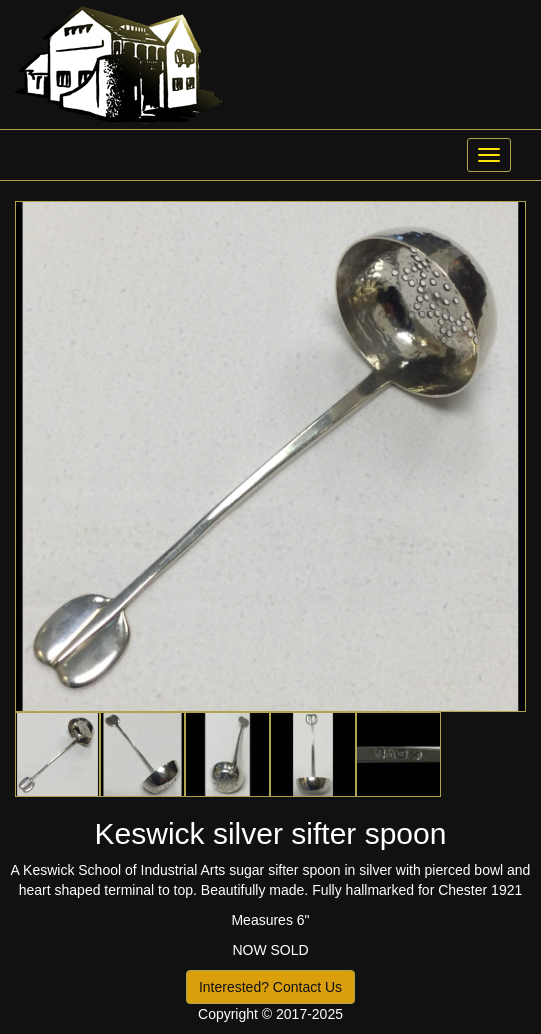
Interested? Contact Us (270, 987)
